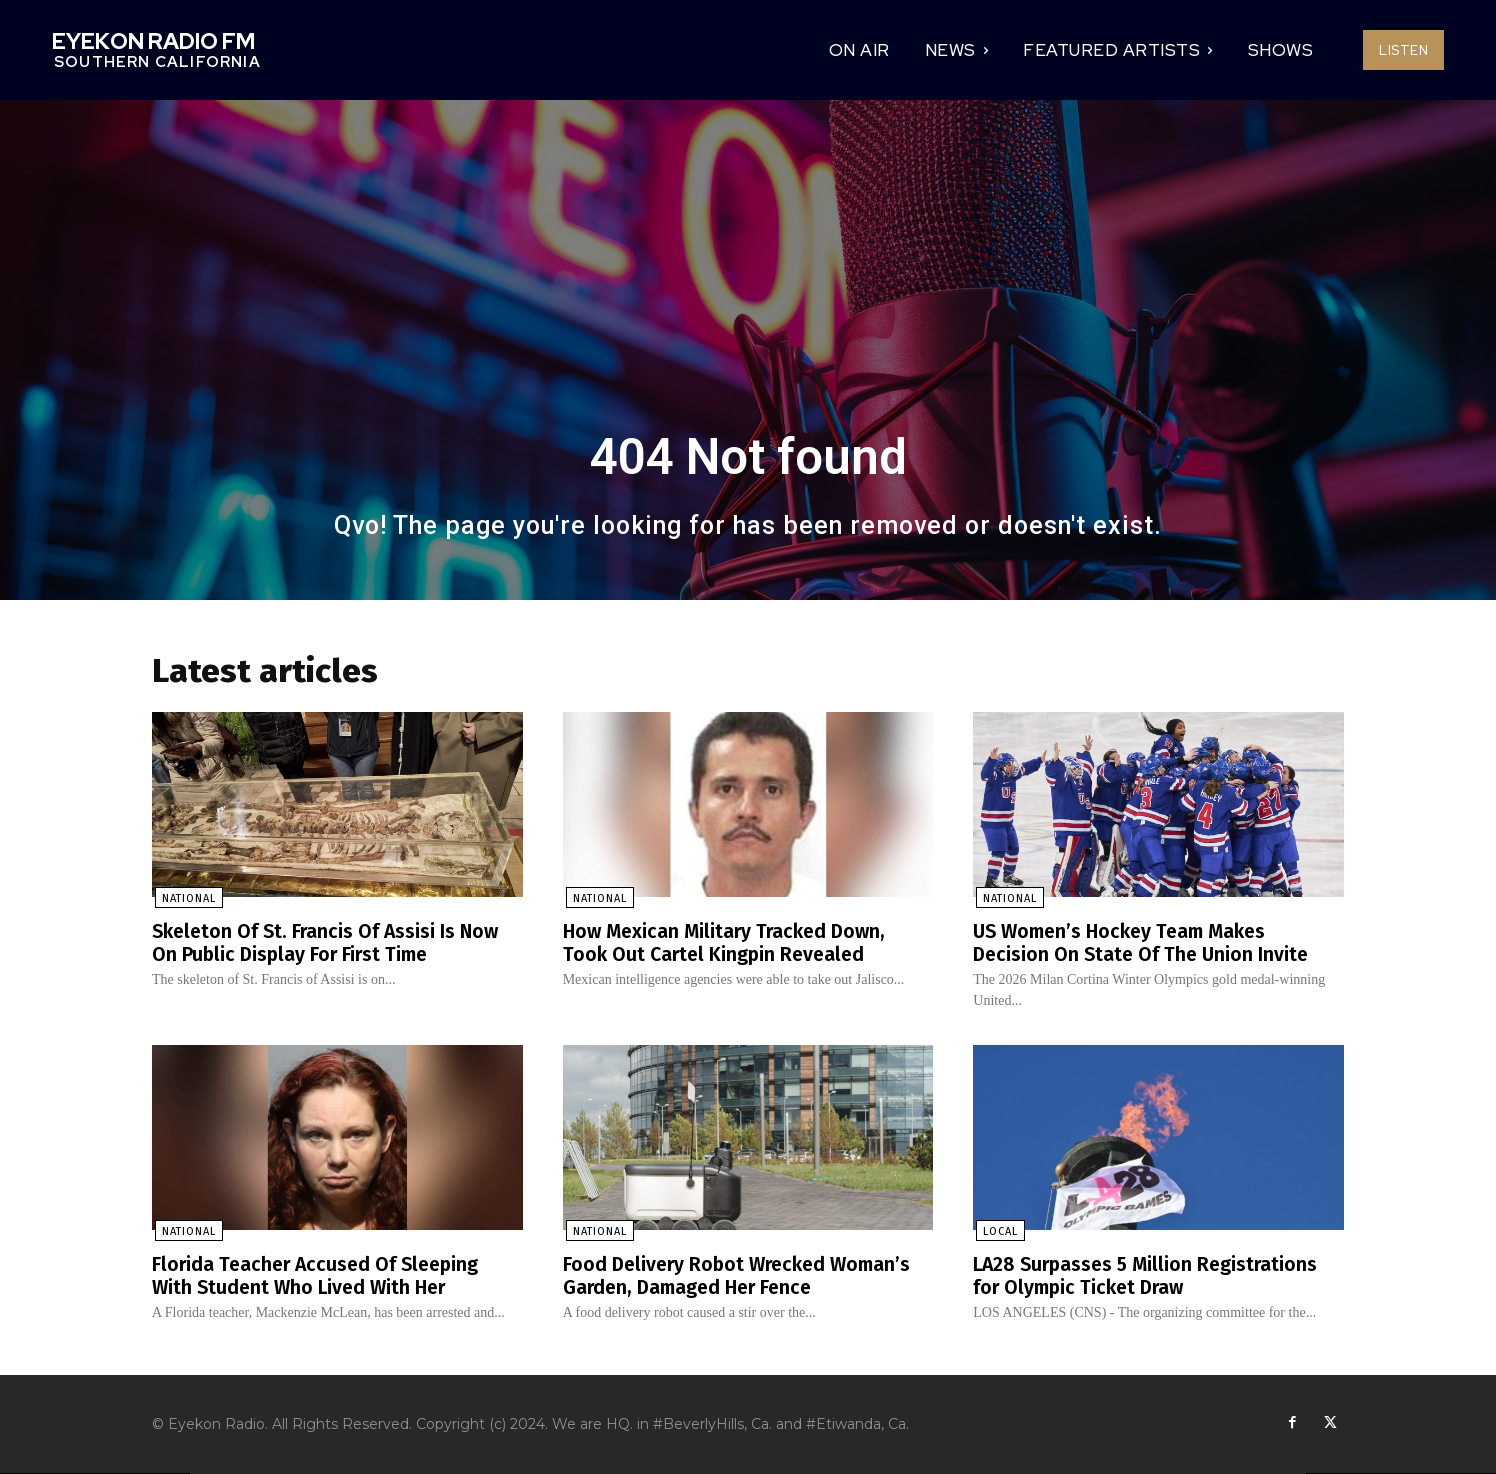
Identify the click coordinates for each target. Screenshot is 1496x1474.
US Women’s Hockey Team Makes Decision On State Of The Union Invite (1144, 944)
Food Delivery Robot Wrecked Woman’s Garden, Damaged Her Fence (743, 1276)
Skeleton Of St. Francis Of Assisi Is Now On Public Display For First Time (329, 944)
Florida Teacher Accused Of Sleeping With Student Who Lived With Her (320, 1276)
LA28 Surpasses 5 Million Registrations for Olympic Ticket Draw (1150, 1276)
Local (997, 1232)
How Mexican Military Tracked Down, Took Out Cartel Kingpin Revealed (729, 944)
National (186, 900)
